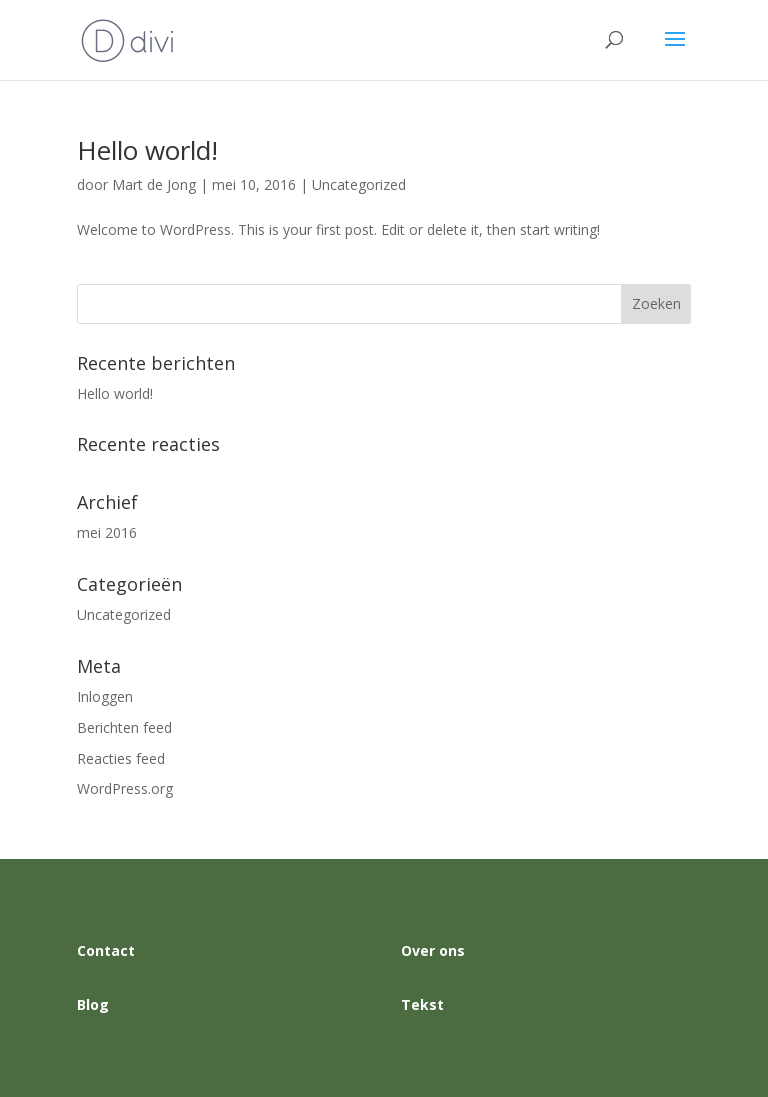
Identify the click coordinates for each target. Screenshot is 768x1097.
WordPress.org (125, 788)
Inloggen (105, 696)
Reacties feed (121, 758)
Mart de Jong (154, 184)
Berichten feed (124, 727)
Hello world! (147, 150)
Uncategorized (359, 184)
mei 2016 (107, 532)
